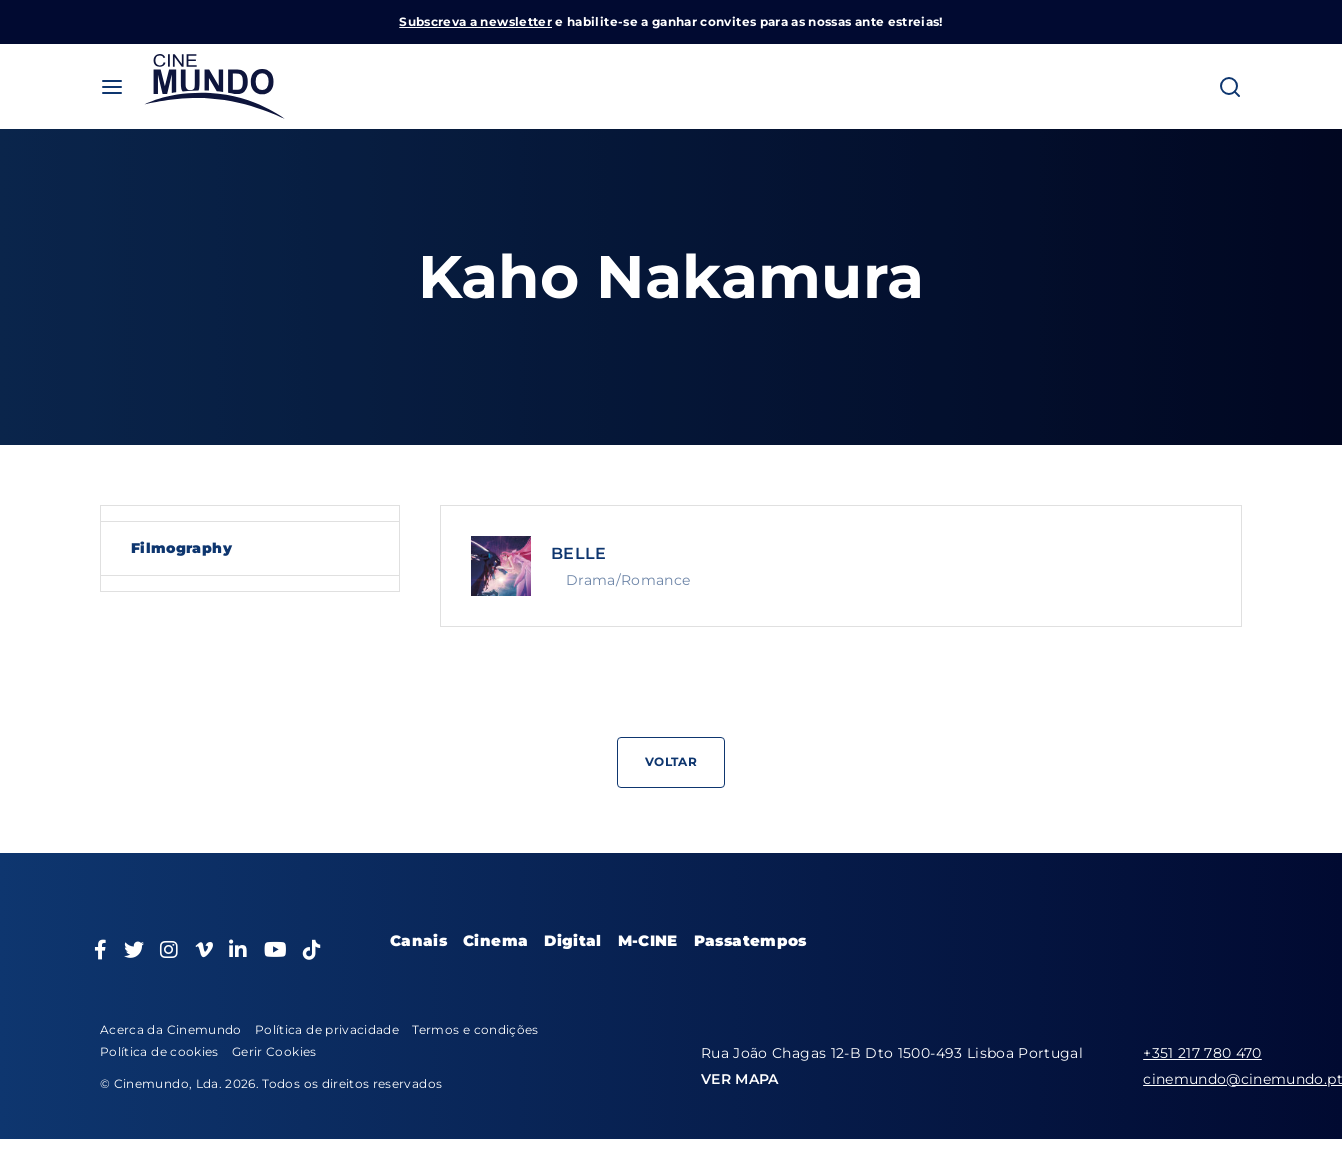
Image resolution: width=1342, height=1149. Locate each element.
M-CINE (648, 940)
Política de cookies (159, 1051)
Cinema (495, 940)
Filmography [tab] (181, 548)
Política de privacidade (327, 1029)
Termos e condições (475, 1029)
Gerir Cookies (274, 1051)
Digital (572, 940)
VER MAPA (740, 1079)
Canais (418, 940)
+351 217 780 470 (1202, 1053)
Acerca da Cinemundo (171, 1029)
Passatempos (750, 940)
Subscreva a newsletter (475, 21)
